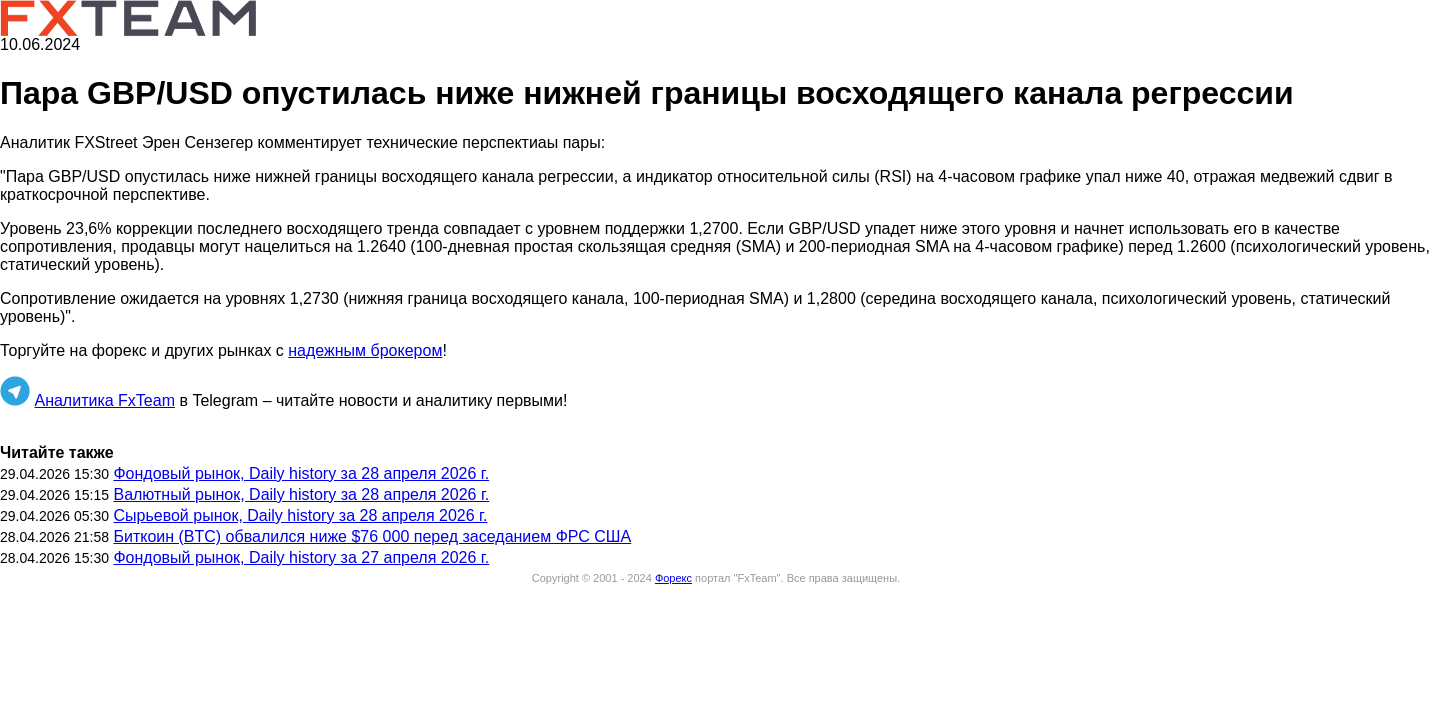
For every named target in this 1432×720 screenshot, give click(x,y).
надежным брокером (365, 350)
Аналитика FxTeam (104, 400)
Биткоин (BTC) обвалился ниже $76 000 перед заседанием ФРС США (372, 536)
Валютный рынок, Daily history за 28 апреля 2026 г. (301, 494)
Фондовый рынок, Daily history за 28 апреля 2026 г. (301, 473)
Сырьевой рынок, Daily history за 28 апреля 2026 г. (300, 515)
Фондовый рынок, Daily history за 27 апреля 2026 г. (301, 557)
